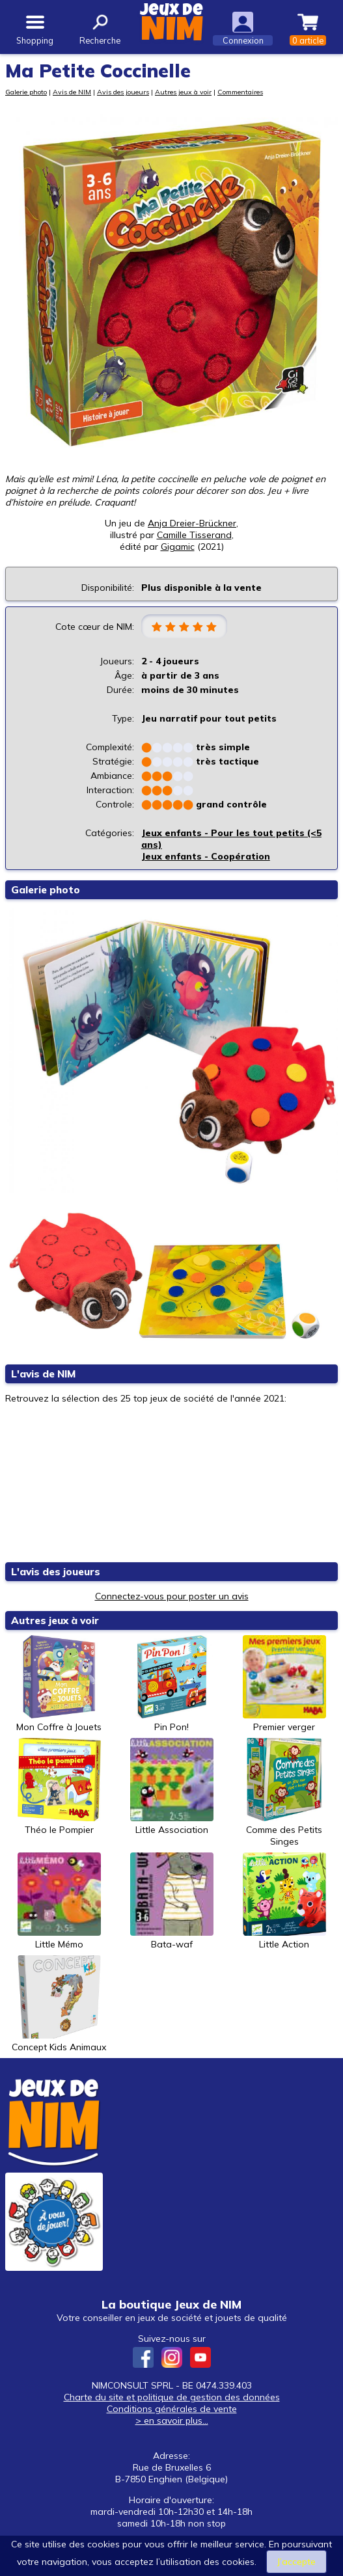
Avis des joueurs (123, 91)
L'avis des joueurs (55, 1572)
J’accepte (296, 2562)
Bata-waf (171, 1901)
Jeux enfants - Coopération (205, 856)
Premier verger (284, 1684)
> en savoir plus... (171, 2420)
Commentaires (240, 91)
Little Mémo (59, 1901)
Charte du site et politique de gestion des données (172, 2397)
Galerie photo (26, 91)
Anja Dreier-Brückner (192, 523)
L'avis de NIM (43, 1374)
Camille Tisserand (194, 535)
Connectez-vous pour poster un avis (172, 1596)
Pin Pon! (171, 1684)
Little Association (171, 1787)
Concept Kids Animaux (59, 2004)
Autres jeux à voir (183, 91)
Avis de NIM (72, 91)
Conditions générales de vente (172, 2409)
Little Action (284, 1901)
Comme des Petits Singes (284, 1792)
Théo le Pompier (59, 1787)
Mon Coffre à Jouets (59, 1684)
